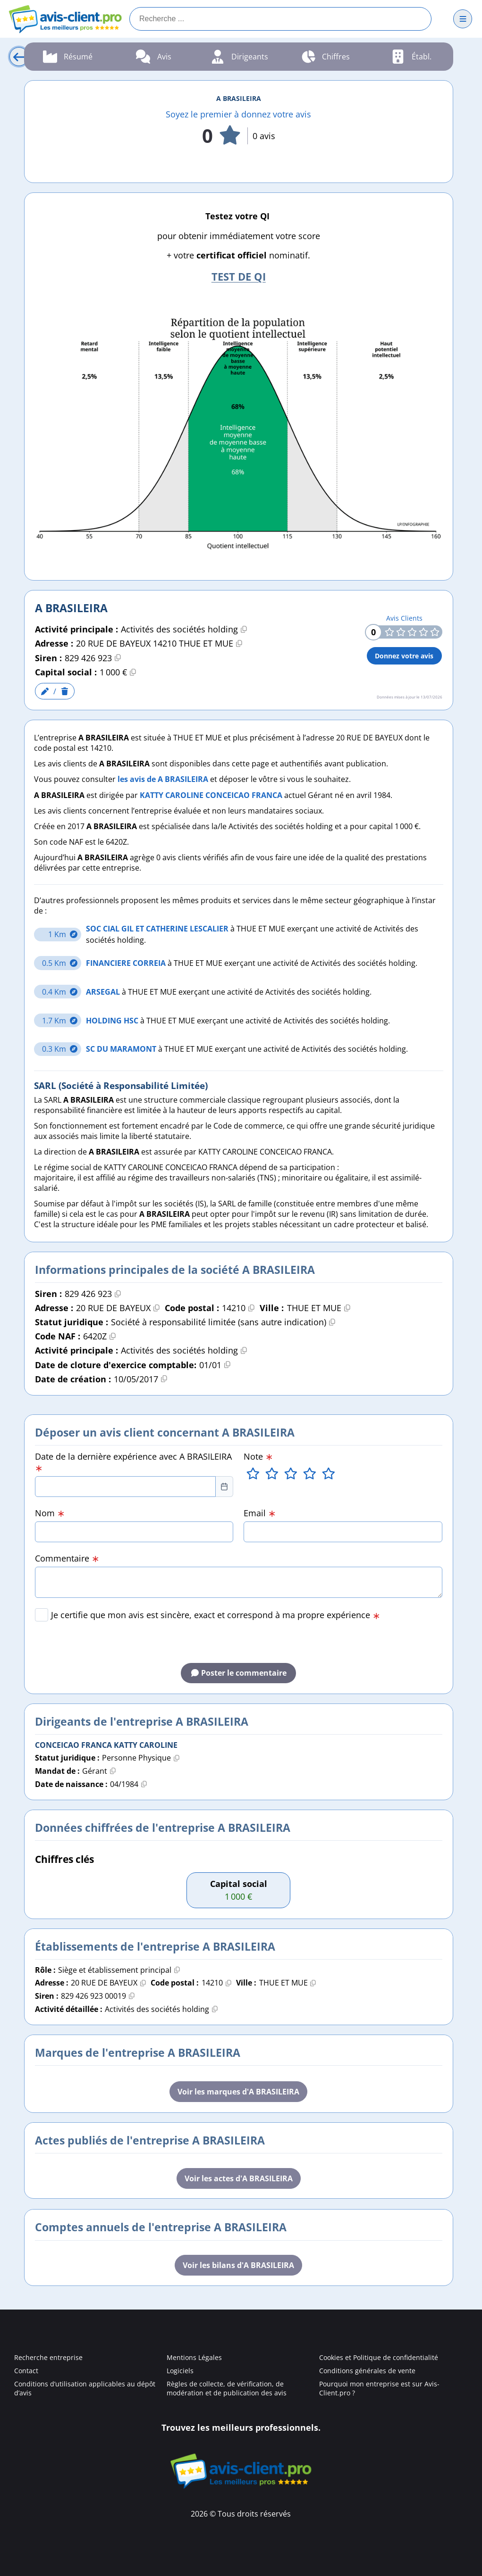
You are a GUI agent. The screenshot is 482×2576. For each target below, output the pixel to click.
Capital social (238, 1883)
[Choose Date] (224, 1486)
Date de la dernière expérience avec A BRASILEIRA (133, 1462)
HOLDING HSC (113, 1020)
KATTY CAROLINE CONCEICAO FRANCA (211, 795)
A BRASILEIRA (238, 98)
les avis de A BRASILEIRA (163, 779)
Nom (50, 1513)
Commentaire (67, 1558)
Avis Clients (404, 618)
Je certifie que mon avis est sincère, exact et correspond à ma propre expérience (216, 1614)
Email (260, 1513)
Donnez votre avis (404, 655)
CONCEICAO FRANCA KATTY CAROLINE (106, 1745)
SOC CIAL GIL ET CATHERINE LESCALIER (158, 928)
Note (258, 1456)
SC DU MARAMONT (122, 1049)
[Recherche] (280, 19)
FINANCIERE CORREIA (127, 963)
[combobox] (125, 1486)
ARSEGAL (104, 992)
